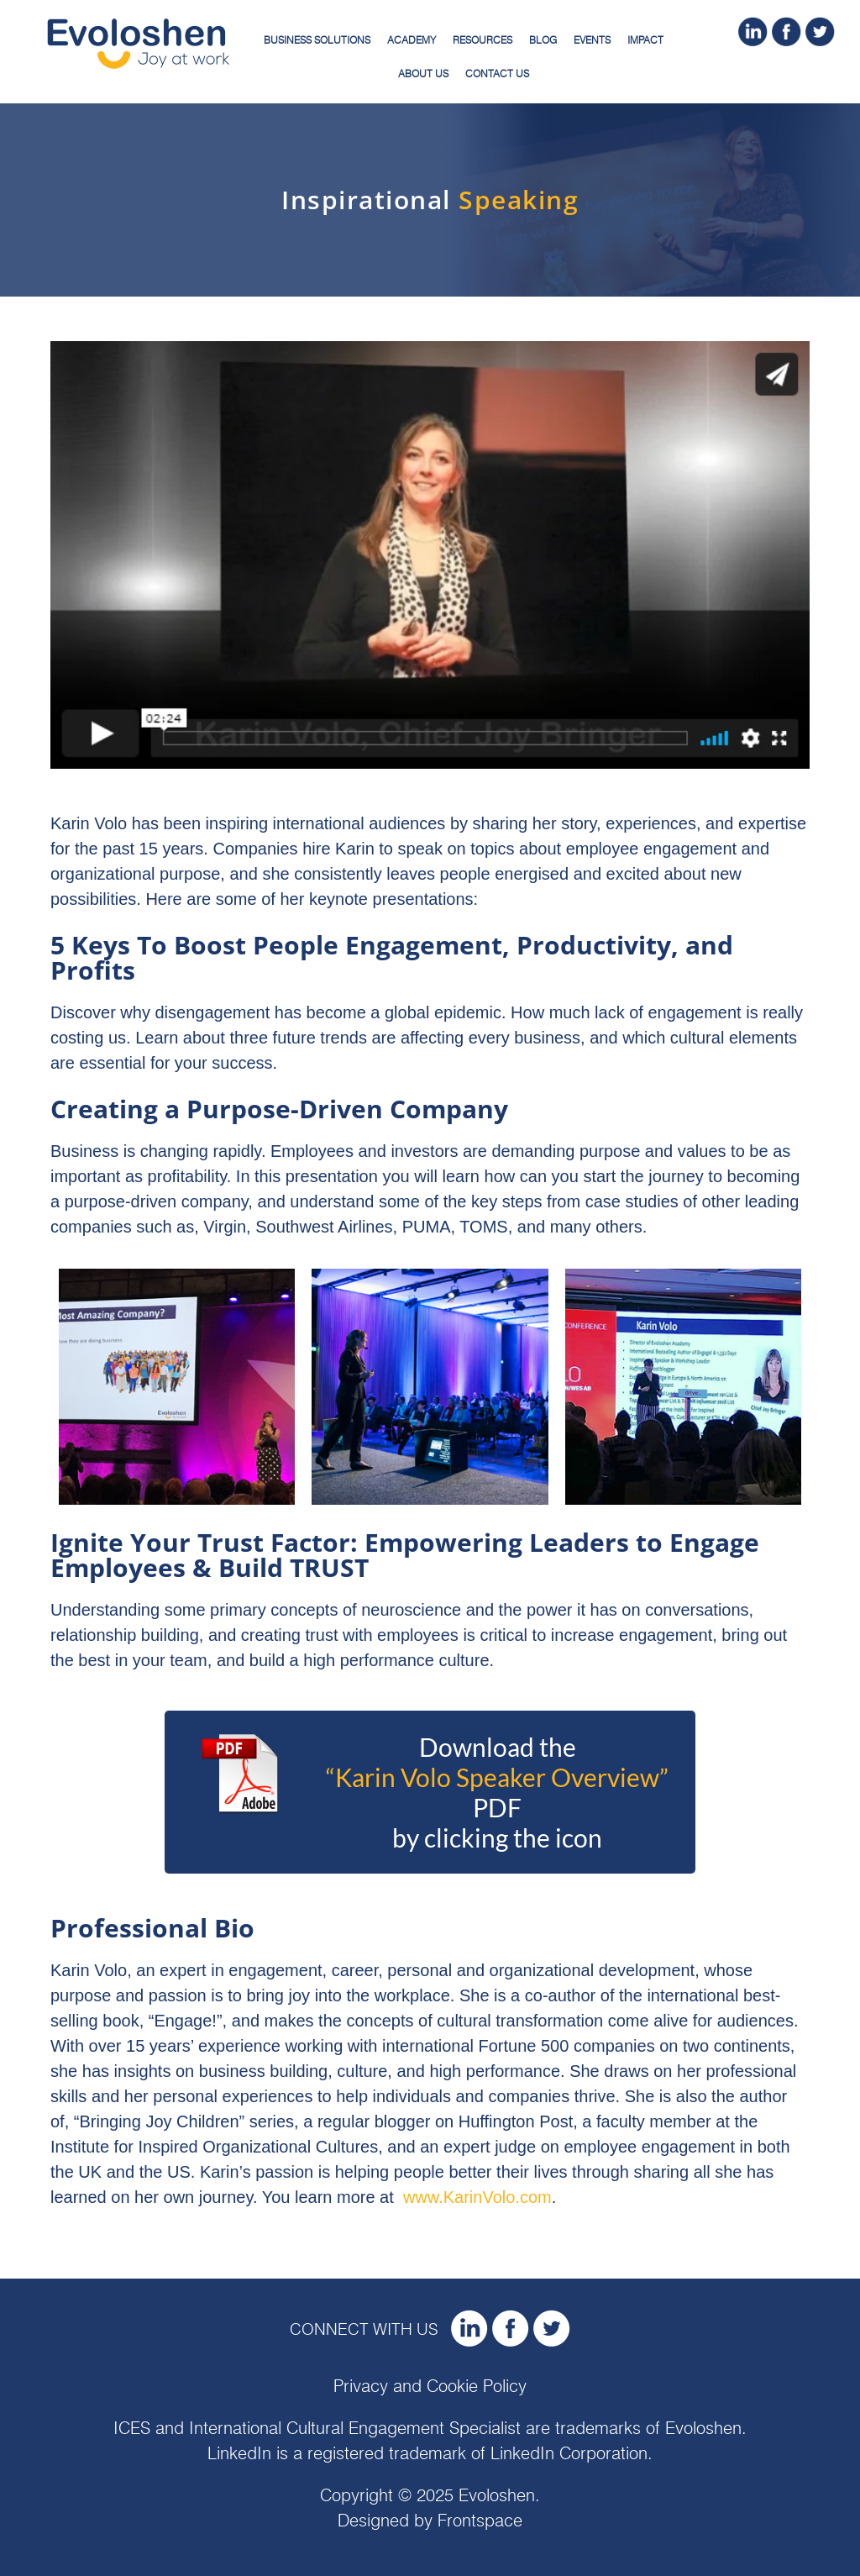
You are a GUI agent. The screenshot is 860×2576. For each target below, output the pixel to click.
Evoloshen (703, 2429)
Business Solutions (317, 40)
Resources (482, 40)
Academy (411, 40)
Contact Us (497, 74)
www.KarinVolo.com (477, 2197)
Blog (543, 40)
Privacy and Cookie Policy (430, 2387)
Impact (645, 40)
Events (592, 40)
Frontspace (480, 2521)
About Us (423, 74)
